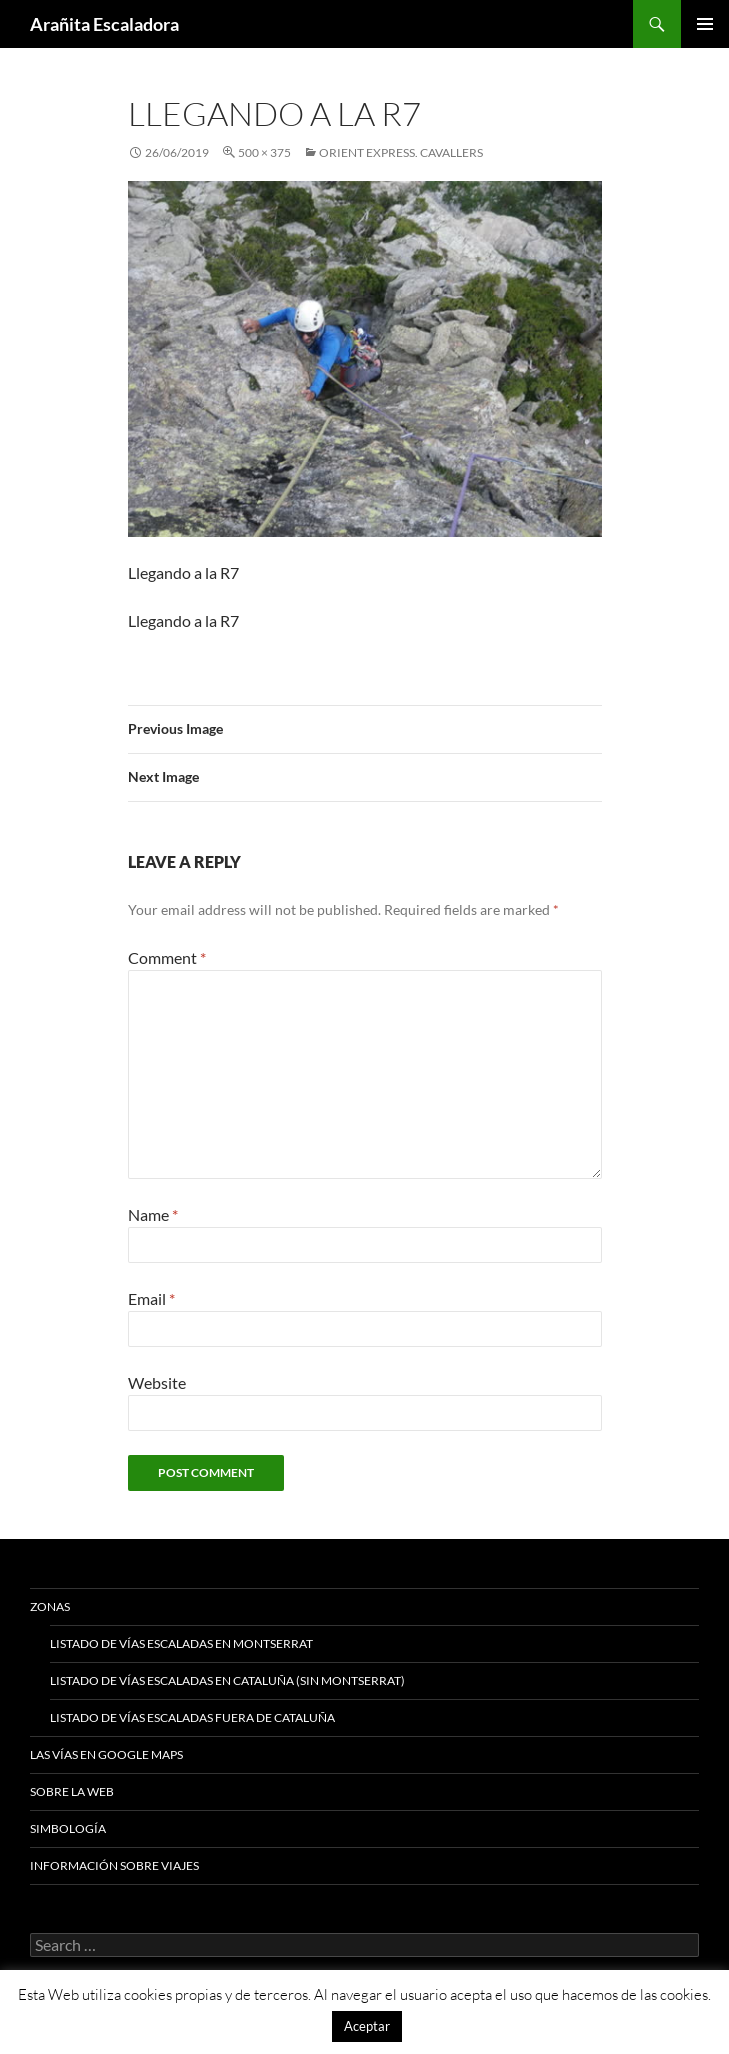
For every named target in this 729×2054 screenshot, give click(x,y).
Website (157, 1382)
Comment (167, 957)
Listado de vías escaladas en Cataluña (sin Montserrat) (227, 1680)
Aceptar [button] (367, 2026)
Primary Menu (705, 24)
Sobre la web (72, 1791)
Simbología (68, 1828)
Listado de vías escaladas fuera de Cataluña (192, 1717)
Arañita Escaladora (104, 24)
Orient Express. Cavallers (401, 152)
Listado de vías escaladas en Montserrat (181, 1643)
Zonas (50, 1606)
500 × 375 (264, 152)
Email (151, 1298)
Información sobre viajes (114, 1865)
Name (153, 1214)
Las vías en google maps (106, 1754)
